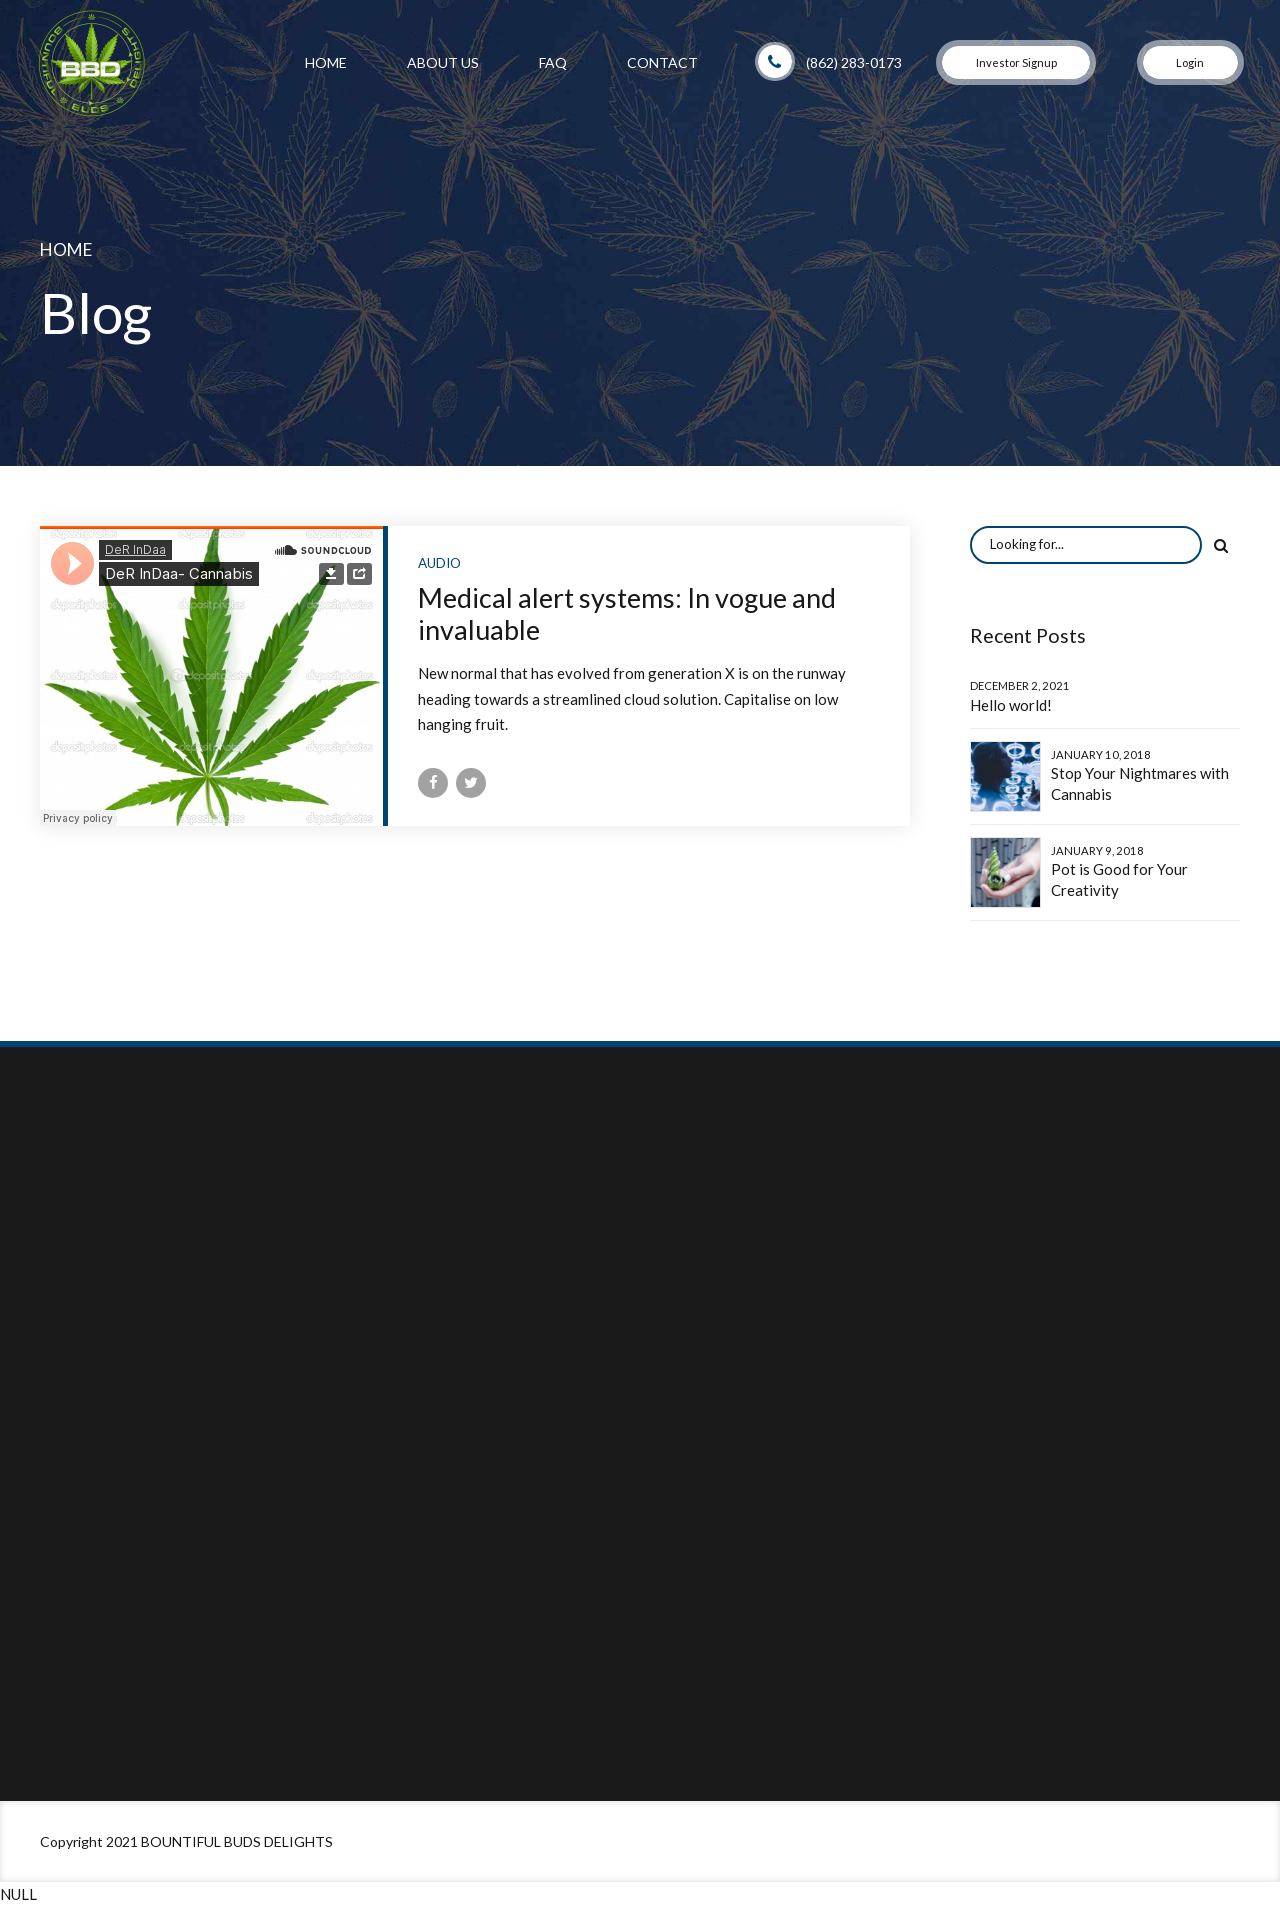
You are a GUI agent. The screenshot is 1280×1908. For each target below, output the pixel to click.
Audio (439, 563)
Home (326, 62)
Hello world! (1011, 705)
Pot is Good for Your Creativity (1119, 879)
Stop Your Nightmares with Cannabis (1140, 783)
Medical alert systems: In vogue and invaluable (627, 613)
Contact (662, 62)
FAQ (553, 62)
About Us (443, 62)
